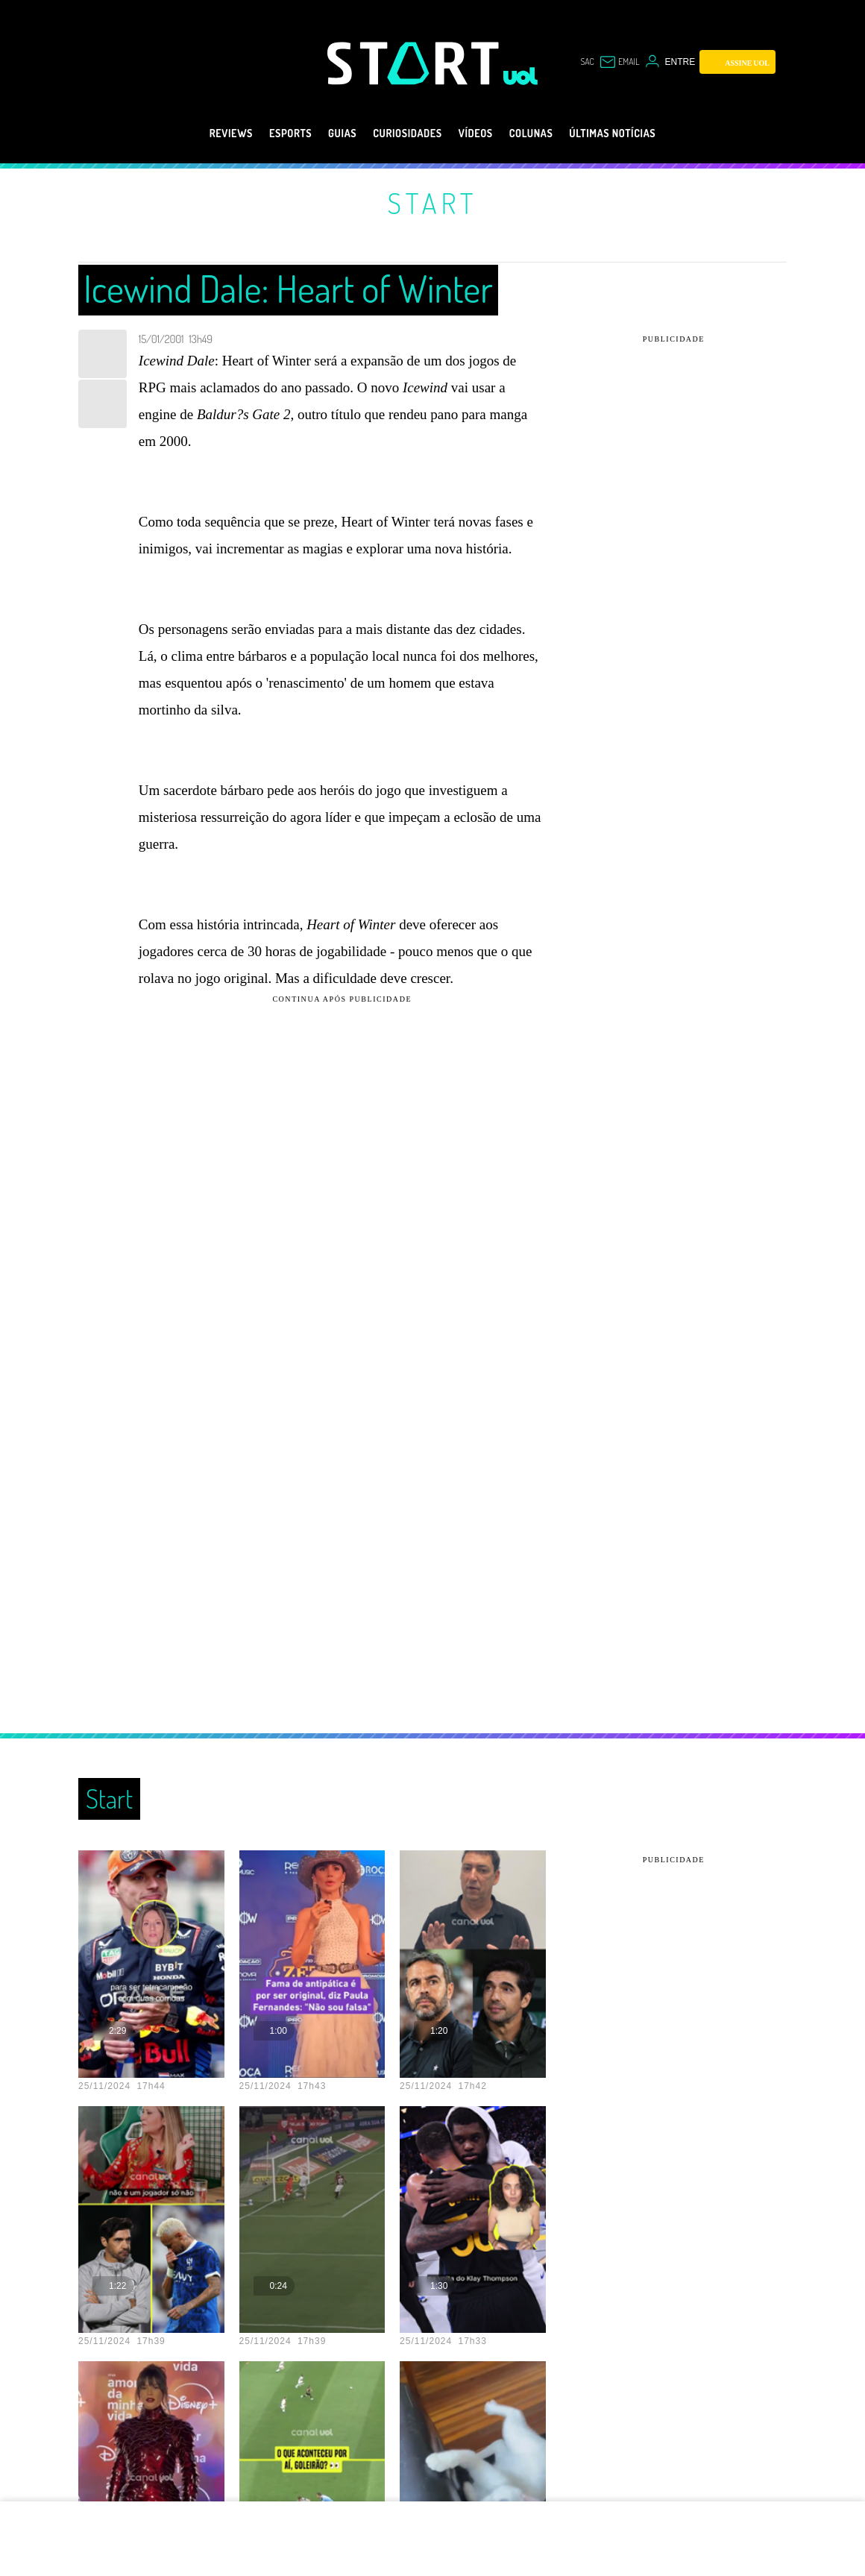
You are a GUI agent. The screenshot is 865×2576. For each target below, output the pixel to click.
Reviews (195, 133)
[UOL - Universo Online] (520, 76)
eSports (263, 133)
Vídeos (481, 133)
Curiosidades (401, 133)
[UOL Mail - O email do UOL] (619, 62)
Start (432, 203)
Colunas (546, 133)
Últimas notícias (643, 133)
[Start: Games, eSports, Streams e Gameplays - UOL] (415, 63)
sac (587, 61)
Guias (324, 133)
